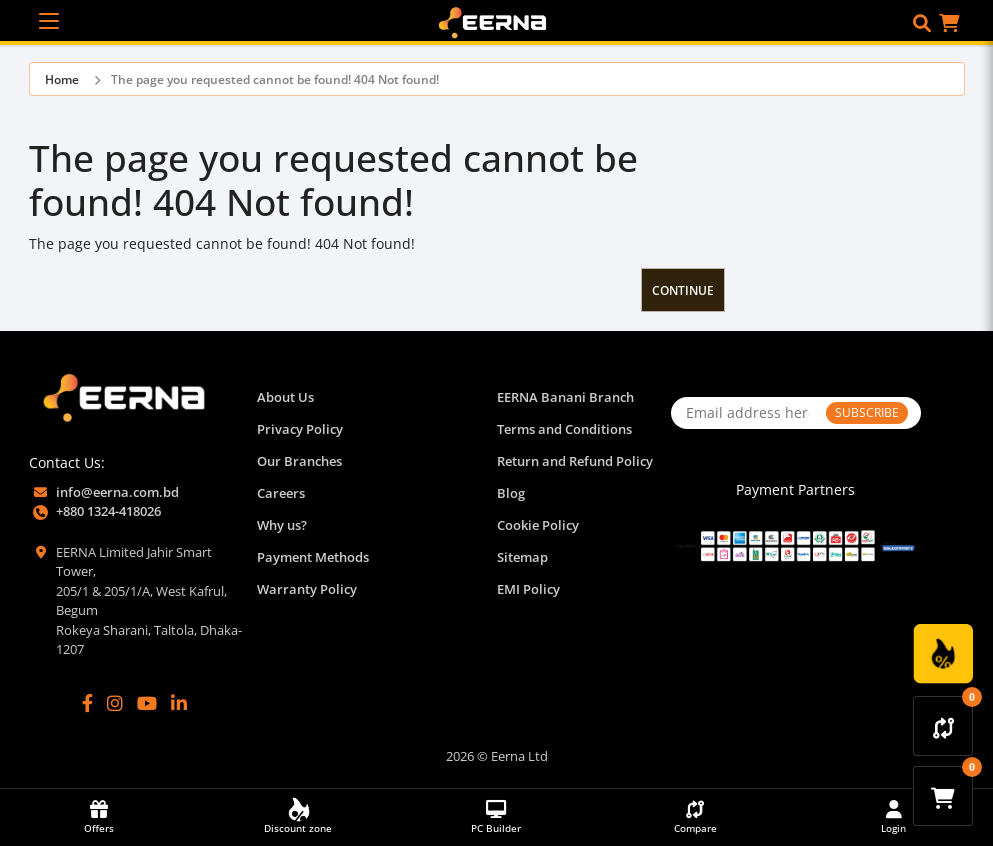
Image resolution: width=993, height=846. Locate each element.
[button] (922, 23)
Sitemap (522, 557)
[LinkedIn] (179, 703)
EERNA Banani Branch (565, 397)
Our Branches (299, 461)
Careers (281, 493)
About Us (285, 397)
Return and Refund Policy (575, 461)
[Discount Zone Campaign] (943, 654)
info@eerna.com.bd (117, 492)
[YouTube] (147, 703)
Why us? (282, 525)
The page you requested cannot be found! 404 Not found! (275, 79)
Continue (683, 290)
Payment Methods (313, 557)
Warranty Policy (307, 589)
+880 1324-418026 (108, 511)
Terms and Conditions (564, 429)
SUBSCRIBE (867, 412)
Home (62, 79)
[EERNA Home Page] (497, 21)
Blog (511, 493)
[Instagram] (115, 703)
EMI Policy (528, 589)
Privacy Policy (300, 429)
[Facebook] (87, 703)
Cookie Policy (538, 525)
